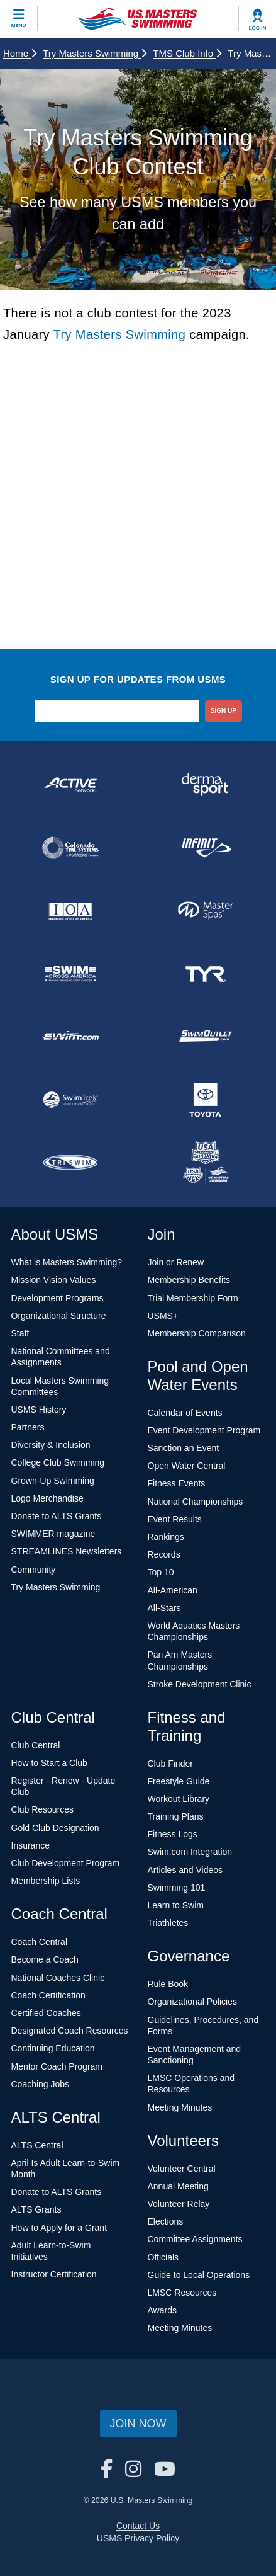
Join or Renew (176, 1262)
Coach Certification (48, 1995)
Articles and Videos (185, 1870)
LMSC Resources (182, 2293)
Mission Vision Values (53, 1280)
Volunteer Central (182, 2168)
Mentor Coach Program (57, 2066)
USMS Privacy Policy (138, 2538)
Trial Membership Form (193, 1298)
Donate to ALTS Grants (56, 1516)
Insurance (30, 1845)
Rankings (166, 1537)
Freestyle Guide (179, 1781)
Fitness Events (177, 1483)
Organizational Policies (192, 2002)
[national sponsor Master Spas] (205, 910)
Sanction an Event (183, 1448)
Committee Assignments (195, 2239)
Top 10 (161, 1572)
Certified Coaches (46, 2013)
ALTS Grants (36, 2209)
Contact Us (138, 2526)
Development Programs (57, 1298)
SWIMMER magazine (53, 1534)
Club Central (35, 1745)
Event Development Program (204, 1430)
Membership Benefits (189, 1280)
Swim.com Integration (190, 1852)
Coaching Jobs (40, 2084)
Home (19, 53)
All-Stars (164, 1608)
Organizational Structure (58, 1316)
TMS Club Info (187, 53)
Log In (258, 28)
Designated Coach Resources (69, 2031)
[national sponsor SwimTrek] (70, 1099)
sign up (223, 710)
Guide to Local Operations (199, 2275)
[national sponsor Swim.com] (70, 1036)
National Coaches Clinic (58, 1978)
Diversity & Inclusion (51, 1445)
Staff (20, 1333)
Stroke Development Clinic (199, 1684)
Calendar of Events (185, 1413)
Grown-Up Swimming (52, 1481)
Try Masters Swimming (94, 53)
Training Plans (176, 1816)
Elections (166, 2221)
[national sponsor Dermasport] (205, 784)
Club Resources (42, 1809)
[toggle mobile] (19, 18)
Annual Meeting (178, 2186)
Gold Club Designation (55, 1828)
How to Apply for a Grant (59, 2228)
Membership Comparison (197, 1333)
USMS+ (163, 1316)
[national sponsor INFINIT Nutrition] (205, 847)
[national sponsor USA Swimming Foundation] (205, 1162)
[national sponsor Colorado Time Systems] (70, 847)
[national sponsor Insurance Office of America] (70, 910)
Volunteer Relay (179, 2204)
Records (164, 1554)
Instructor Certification (54, 2274)
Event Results (175, 1519)
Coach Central (39, 1942)
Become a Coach (45, 1959)
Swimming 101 (177, 1888)
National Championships (195, 1501)
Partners (28, 1427)
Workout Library (179, 1799)
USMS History (39, 1410)
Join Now (138, 2423)
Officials (163, 2257)
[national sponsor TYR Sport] (205, 973)
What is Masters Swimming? (67, 1262)
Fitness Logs (172, 1834)
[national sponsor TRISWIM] (70, 1162)
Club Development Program (65, 1863)
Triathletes (168, 1923)
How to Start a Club (49, 1763)
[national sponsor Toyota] (205, 1099)
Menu (18, 25)
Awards (162, 2310)
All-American (172, 1590)
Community (33, 1569)
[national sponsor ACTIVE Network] (70, 784)
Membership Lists (45, 1881)
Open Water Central (187, 1466)
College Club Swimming (58, 1462)
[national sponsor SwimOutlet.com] (205, 1036)
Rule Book (168, 1984)
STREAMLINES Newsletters (66, 1551)
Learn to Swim (176, 1905)
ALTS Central (37, 2145)
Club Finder (170, 1763)
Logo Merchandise (47, 1498)
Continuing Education (53, 2048)
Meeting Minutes (180, 2107)
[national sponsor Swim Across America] (70, 973)
